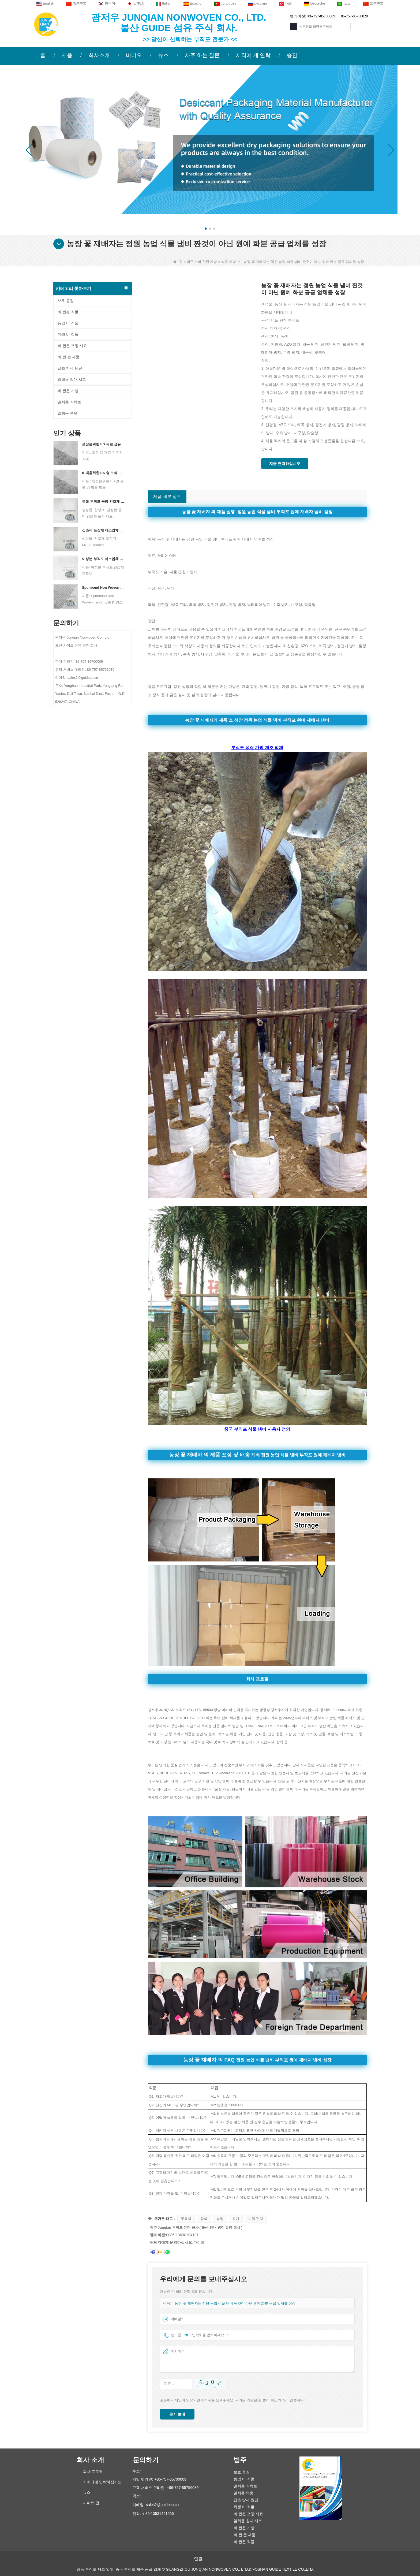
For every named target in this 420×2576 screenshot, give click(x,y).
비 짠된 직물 (68, 312)
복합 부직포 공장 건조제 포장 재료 (103, 501)
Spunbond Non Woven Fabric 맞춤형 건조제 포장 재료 (103, 588)
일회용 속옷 (67, 413)
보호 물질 (66, 301)
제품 (67, 55)
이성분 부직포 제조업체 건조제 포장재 (103, 559)
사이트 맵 (91, 2503)
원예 (235, 2219)
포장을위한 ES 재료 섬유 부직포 (103, 444)
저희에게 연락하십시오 (102, 2482)
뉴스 (163, 55)
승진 (292, 55)
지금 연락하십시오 (284, 463)
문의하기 (146, 2459)
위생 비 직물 (68, 334)
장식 (203, 2219)
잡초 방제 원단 (70, 368)
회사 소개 (90, 2459)
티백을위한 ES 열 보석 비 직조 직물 (103, 473)
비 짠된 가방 (207, 262)
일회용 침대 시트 (72, 379)
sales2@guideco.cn (162, 2505)
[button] (206, 229)
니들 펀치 (255, 2219)
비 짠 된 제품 (69, 357)
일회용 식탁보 (69, 402)
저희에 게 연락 (253, 55)
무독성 (186, 2219)
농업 (219, 2219)
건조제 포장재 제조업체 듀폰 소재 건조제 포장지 (103, 530)
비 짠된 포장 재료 (72, 346)
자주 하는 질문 (202, 55)
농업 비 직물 (68, 323)
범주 (190, 262)
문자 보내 (177, 2414)
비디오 (134, 55)
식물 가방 (228, 262)
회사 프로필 (93, 2471)
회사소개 (99, 55)
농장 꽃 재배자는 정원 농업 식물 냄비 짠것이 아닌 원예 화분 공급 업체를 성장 (235, 2303)
